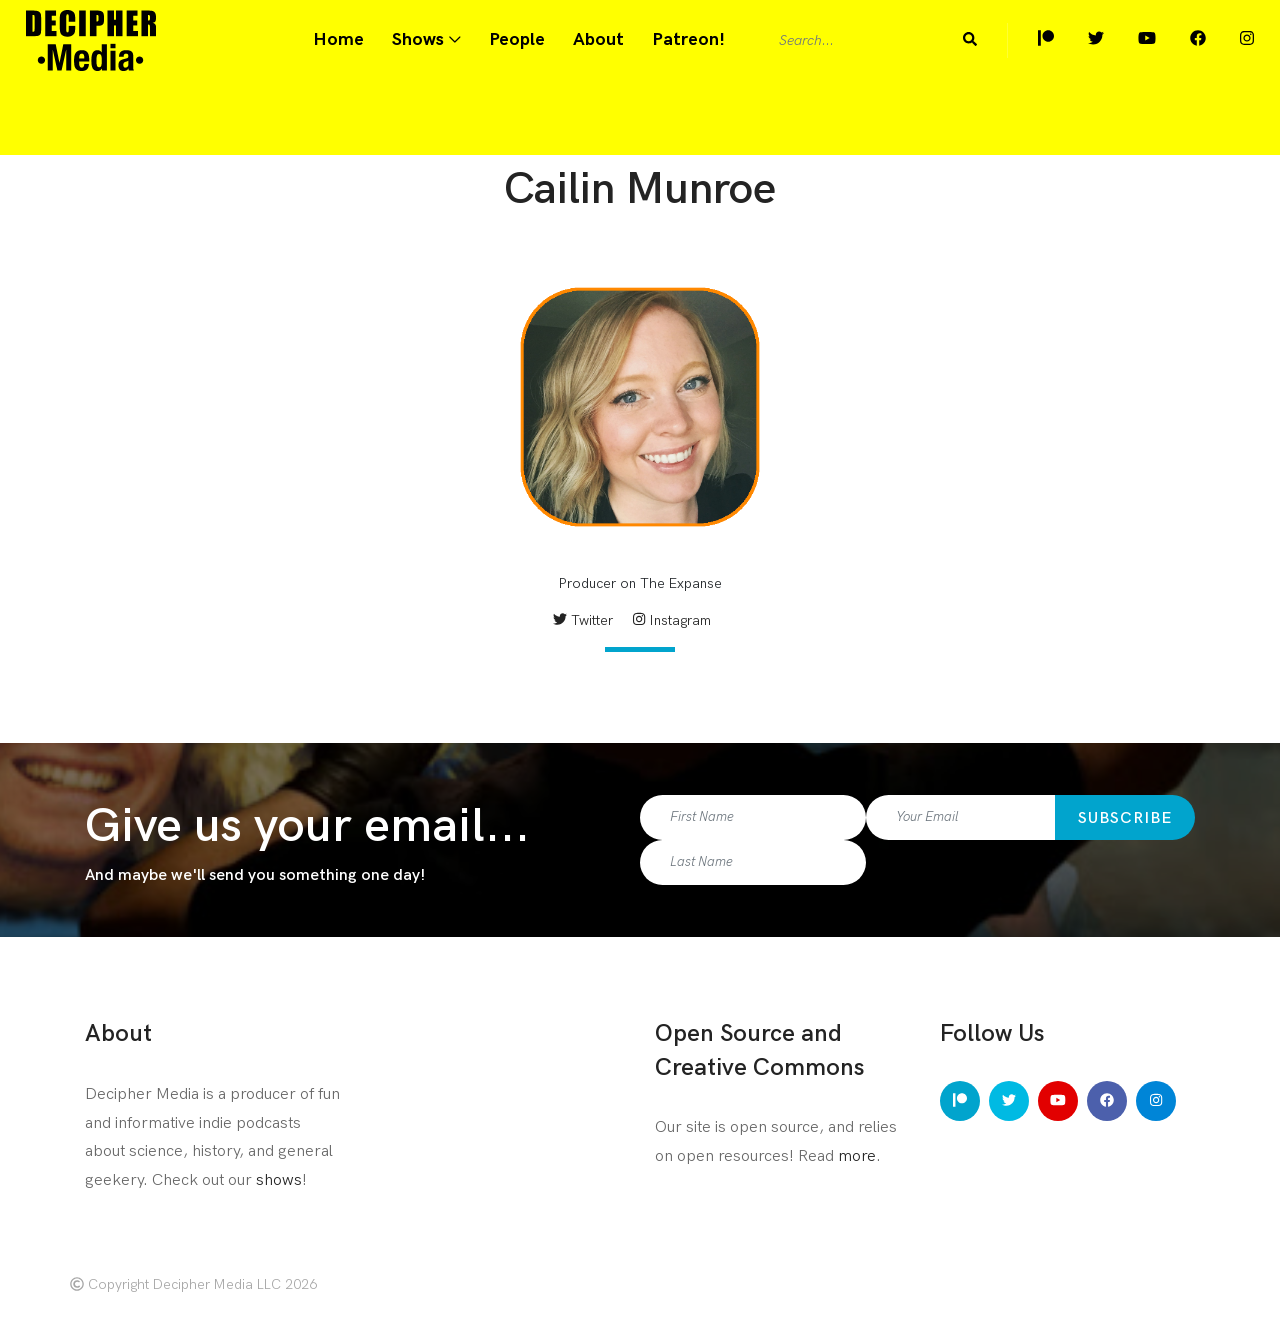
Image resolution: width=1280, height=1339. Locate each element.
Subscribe (1125, 818)
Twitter (583, 620)
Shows (418, 39)
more (857, 1156)
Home (338, 39)
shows (279, 1180)
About (598, 39)
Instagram (671, 620)
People (517, 39)
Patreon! (688, 39)
